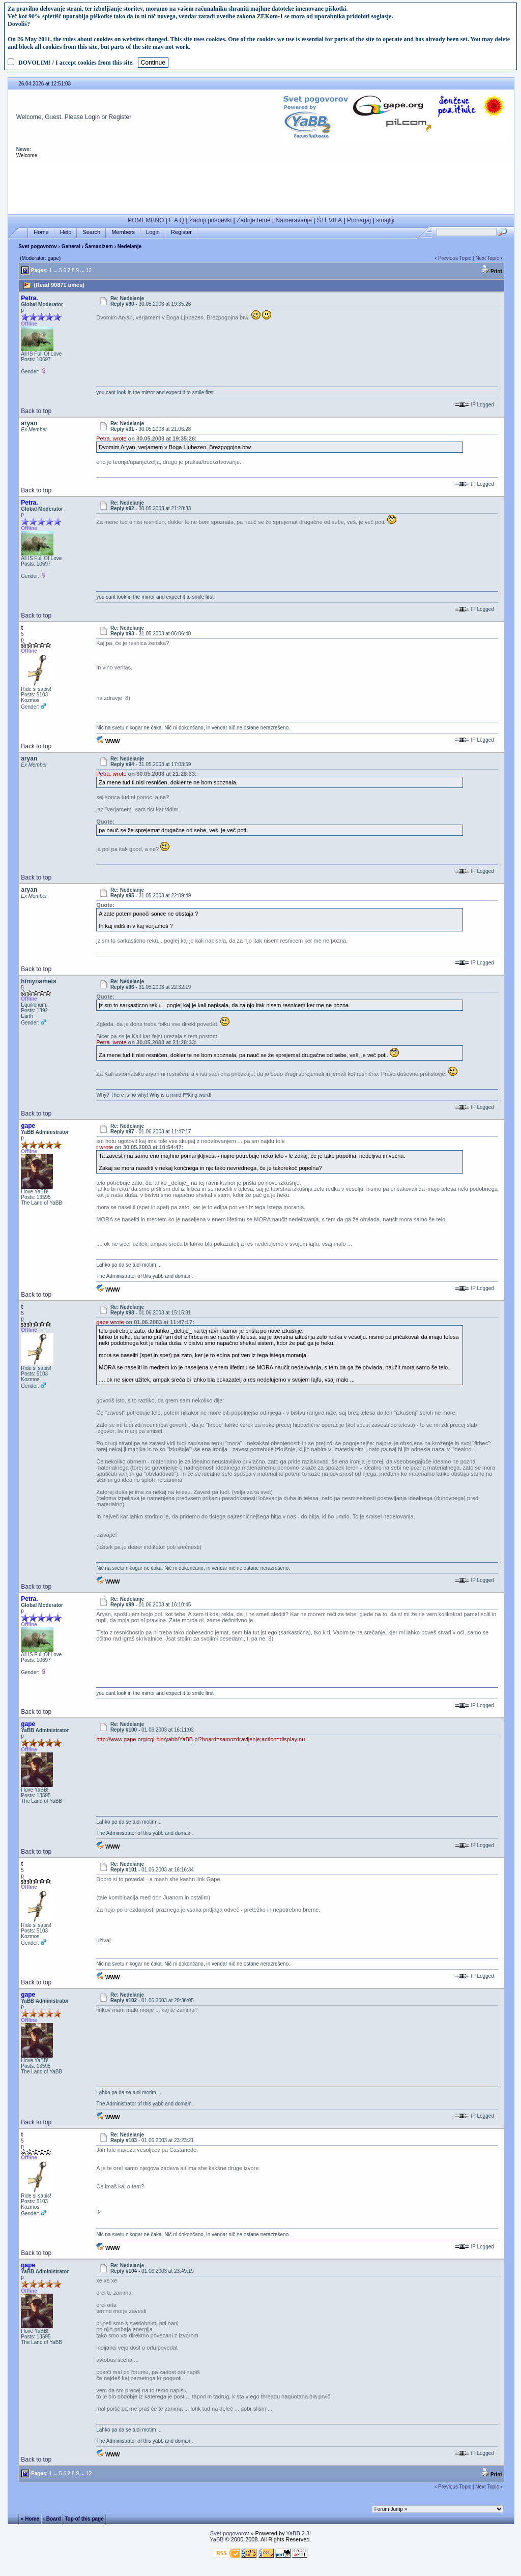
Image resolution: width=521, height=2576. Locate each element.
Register (120, 117)
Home (40, 232)
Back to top (36, 411)
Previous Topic (454, 258)
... (55, 270)
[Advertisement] (261, 187)
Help (66, 232)
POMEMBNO (146, 220)
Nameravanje (294, 220)
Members (123, 232)
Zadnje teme (254, 220)
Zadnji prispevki (210, 220)
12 (89, 270)
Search (91, 232)
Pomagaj (359, 220)
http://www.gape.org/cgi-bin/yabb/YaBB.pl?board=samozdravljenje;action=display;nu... (202, 1739)
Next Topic (487, 258)
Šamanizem (99, 246)
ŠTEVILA (329, 220)
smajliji (385, 220)
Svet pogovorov (37, 246)
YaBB (216, 2539)
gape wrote (110, 1322)
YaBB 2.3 (297, 2533)
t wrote (104, 1147)
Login (92, 117)
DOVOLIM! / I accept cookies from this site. (76, 62)
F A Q (176, 220)
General (71, 246)
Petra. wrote (111, 438)
